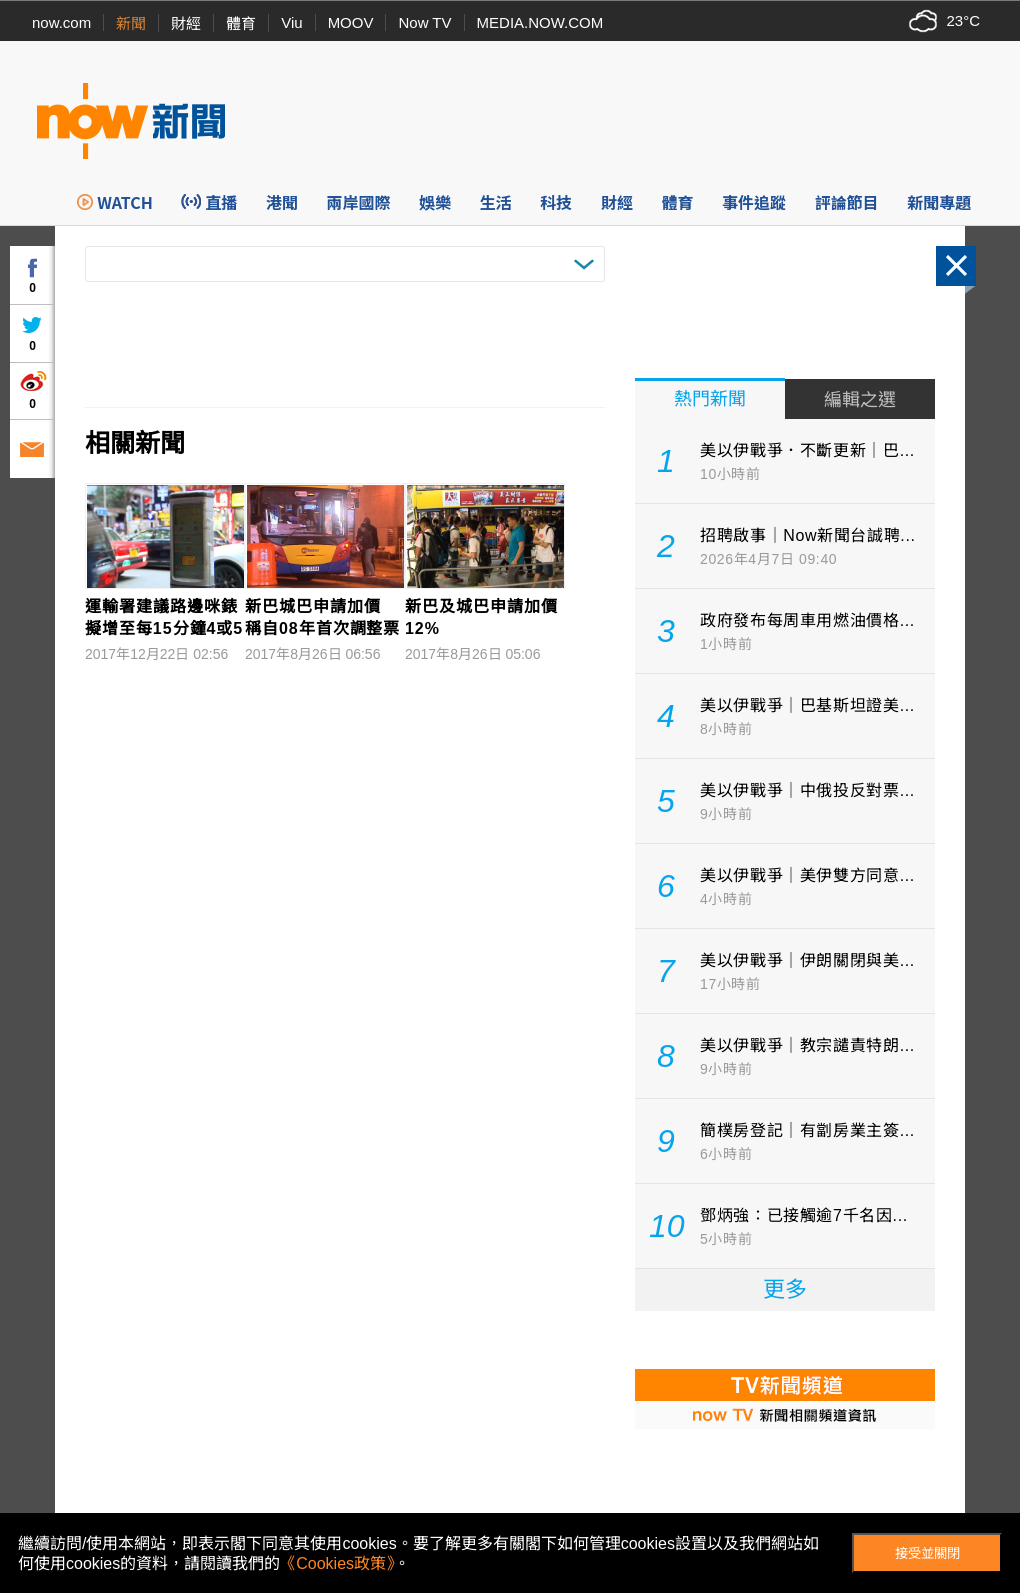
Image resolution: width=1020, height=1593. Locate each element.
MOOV (351, 22)
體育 (241, 23)
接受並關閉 (927, 1553)
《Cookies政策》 (337, 1563)
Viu (291, 22)
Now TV (424, 22)
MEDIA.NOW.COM (540, 22)
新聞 (131, 23)
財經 (186, 23)
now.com (61, 22)
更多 (785, 1289)
